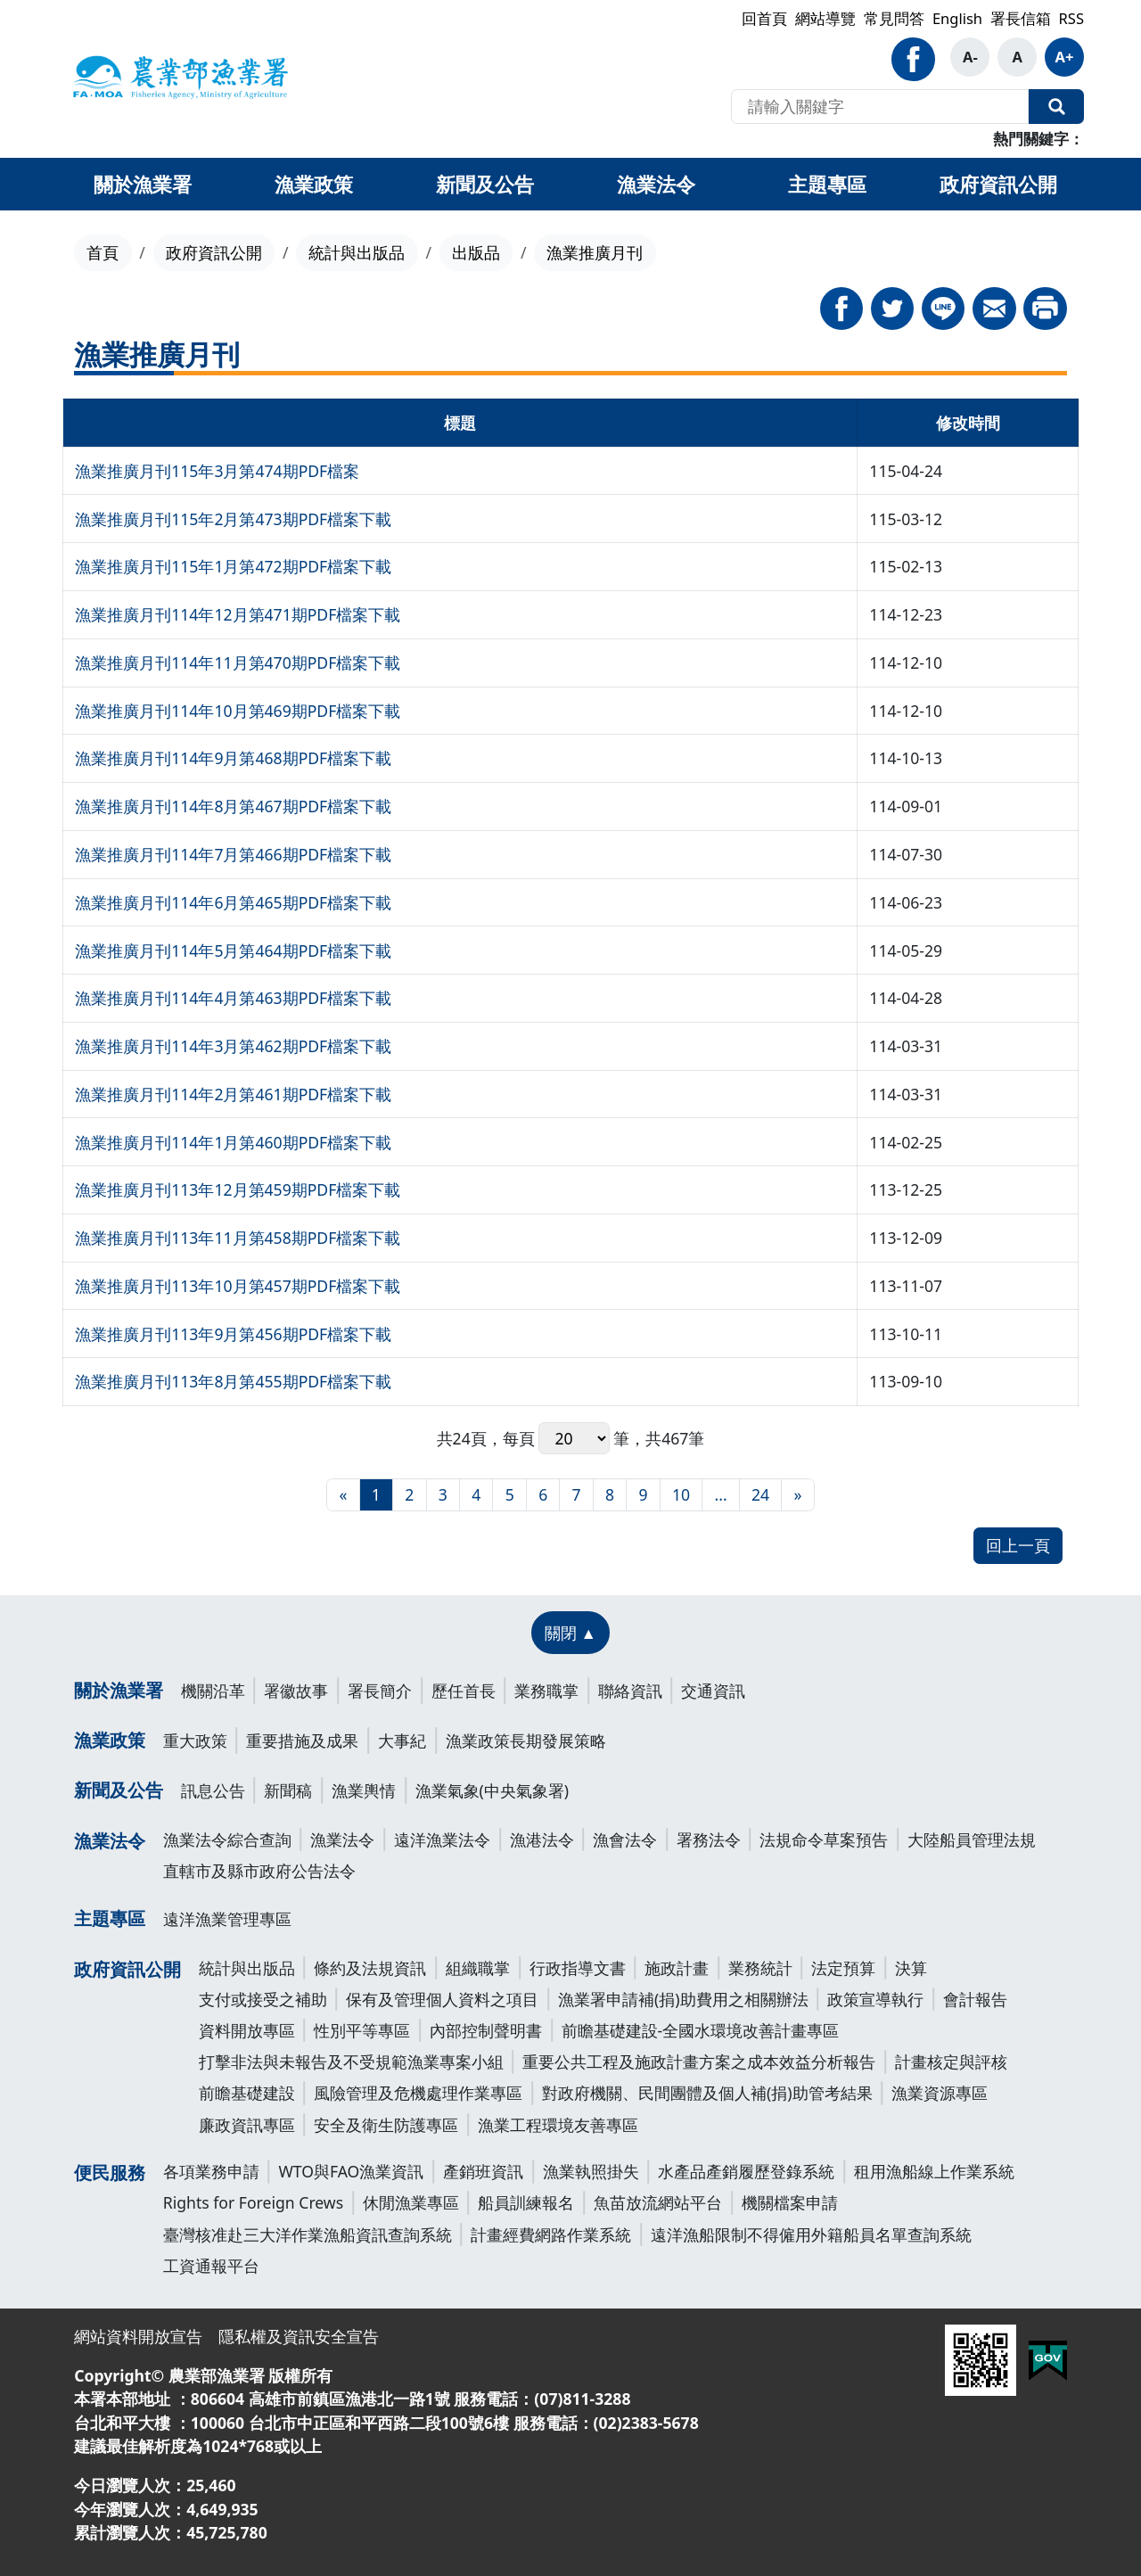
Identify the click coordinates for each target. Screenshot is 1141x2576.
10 (681, 1494)
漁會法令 (625, 1839)
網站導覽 (825, 18)
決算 (911, 1968)
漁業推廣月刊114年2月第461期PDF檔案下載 (233, 1094)
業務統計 (760, 1968)
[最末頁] (797, 1494)
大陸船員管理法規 (971, 1839)
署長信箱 (1020, 18)
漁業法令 (109, 1841)
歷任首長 (463, 1690)
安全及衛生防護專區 (386, 2125)
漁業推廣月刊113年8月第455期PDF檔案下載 (233, 1381)
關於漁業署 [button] (143, 183)
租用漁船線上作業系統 (934, 2171)
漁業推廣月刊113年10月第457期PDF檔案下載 (237, 1285)
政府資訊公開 (214, 252)
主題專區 (109, 1918)
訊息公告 (213, 1790)
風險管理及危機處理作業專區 (418, 2092)
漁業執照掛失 (591, 2171)
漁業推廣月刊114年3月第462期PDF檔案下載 (233, 1046)
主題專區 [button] (827, 183)
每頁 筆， (574, 1438)
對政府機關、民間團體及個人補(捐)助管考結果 (707, 2092)
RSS (1071, 18)
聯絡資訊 (630, 1690)
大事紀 (402, 1740)
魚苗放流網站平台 (658, 2202)
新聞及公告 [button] (485, 183)
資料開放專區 (247, 2030)
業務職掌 (546, 1690)
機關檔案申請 (790, 2202)
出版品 (476, 252)
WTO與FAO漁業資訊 (350, 2171)
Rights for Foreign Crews (253, 2202)
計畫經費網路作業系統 (551, 2234)
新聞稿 (288, 1790)
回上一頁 (1018, 1545)
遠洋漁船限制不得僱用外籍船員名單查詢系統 (811, 2234)
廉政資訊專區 (247, 2125)
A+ (1064, 56)
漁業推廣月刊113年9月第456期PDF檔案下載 (233, 1334)
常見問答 (894, 18)
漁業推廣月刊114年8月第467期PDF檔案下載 (233, 806)
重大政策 (195, 1740)
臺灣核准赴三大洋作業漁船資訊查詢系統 (307, 2234)
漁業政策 (109, 1740)
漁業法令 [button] (656, 183)
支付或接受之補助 (263, 1999)
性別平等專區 (362, 2030)
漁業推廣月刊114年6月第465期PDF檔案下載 (233, 902)
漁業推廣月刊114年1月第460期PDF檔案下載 (233, 1142)
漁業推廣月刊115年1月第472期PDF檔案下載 (233, 566)
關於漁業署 (118, 1690)
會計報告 (975, 1999)
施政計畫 (676, 1968)
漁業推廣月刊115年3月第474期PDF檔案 (217, 470)
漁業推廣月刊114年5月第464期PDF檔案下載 (233, 950)
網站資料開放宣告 (138, 2336)
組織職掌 (478, 1968)
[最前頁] (342, 1494)
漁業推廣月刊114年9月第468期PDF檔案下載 (233, 758)
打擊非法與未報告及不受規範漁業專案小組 (351, 2061)
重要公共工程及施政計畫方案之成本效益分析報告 (698, 2061)
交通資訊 (713, 1690)
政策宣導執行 (875, 1999)
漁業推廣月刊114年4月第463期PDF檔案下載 (233, 997)
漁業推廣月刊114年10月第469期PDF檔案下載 (237, 710)
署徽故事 (296, 1690)
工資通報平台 (211, 2265)
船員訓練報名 (526, 2202)
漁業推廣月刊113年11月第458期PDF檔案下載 (237, 1237)
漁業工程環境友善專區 (558, 2125)
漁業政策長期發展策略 (526, 1740)
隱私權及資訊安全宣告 (298, 2336)
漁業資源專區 (939, 2092)
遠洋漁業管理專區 (227, 1919)
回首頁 (764, 18)
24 (760, 1494)
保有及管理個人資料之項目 (442, 1999)
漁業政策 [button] (314, 183)
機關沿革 (213, 1690)
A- (970, 56)
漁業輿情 (364, 1790)
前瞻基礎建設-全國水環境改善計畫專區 (701, 2030)
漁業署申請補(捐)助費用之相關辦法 (683, 1999)
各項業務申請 (211, 2171)
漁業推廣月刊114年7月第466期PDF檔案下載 (233, 854)
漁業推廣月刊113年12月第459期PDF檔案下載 (237, 1189)
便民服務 (109, 2172)
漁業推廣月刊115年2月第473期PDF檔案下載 (233, 519)
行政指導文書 (577, 1968)
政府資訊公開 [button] (998, 183)
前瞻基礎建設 (247, 2092)
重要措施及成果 (302, 1740)
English (957, 18)
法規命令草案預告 (823, 1839)
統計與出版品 (356, 252)
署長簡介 (380, 1690)
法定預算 (843, 1968)
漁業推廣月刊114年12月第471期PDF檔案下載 (237, 614)
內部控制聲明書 (486, 2030)
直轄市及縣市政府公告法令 (259, 1870)
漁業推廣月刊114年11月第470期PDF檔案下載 (237, 662)
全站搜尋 (1056, 107)
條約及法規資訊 (370, 1968)
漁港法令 (542, 1839)
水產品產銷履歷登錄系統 (746, 2171)
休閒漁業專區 (411, 2202)
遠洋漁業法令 (442, 1839)
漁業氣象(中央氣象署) (492, 1790)
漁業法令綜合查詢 (227, 1839)
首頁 (102, 252)
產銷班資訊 (483, 2171)
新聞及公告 (118, 1790)
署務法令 (709, 1839)
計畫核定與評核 (951, 2061)
